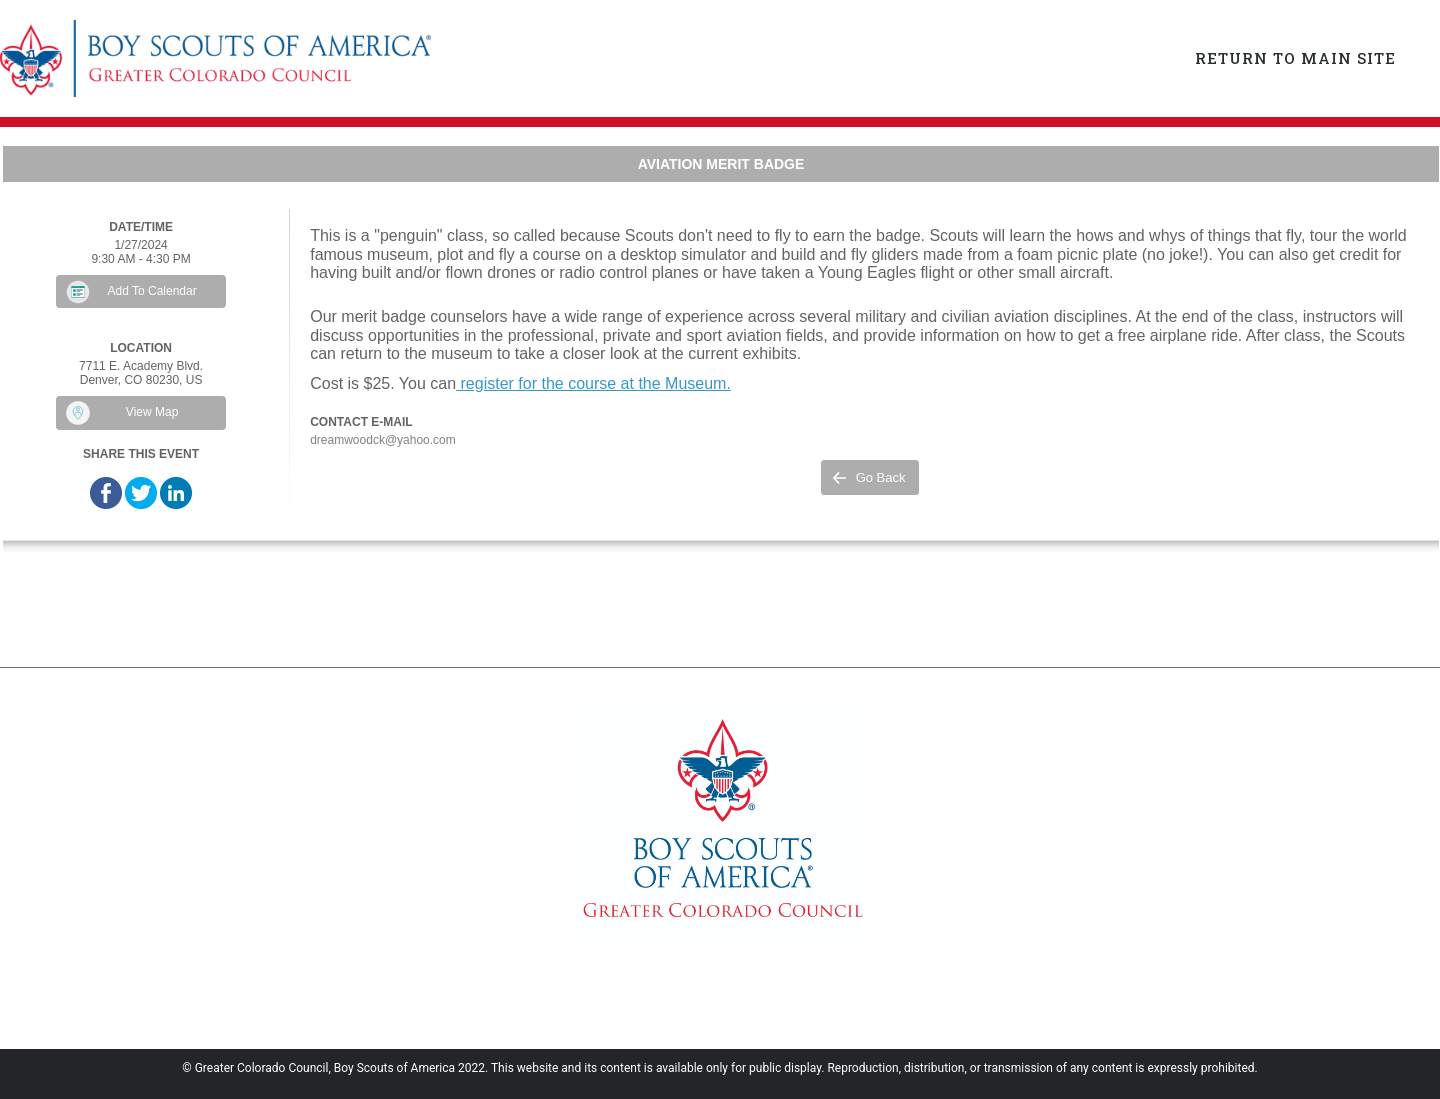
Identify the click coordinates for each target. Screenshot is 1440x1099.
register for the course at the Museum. (593, 383)
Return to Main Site (1295, 58)
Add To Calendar (152, 291)
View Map (152, 412)
